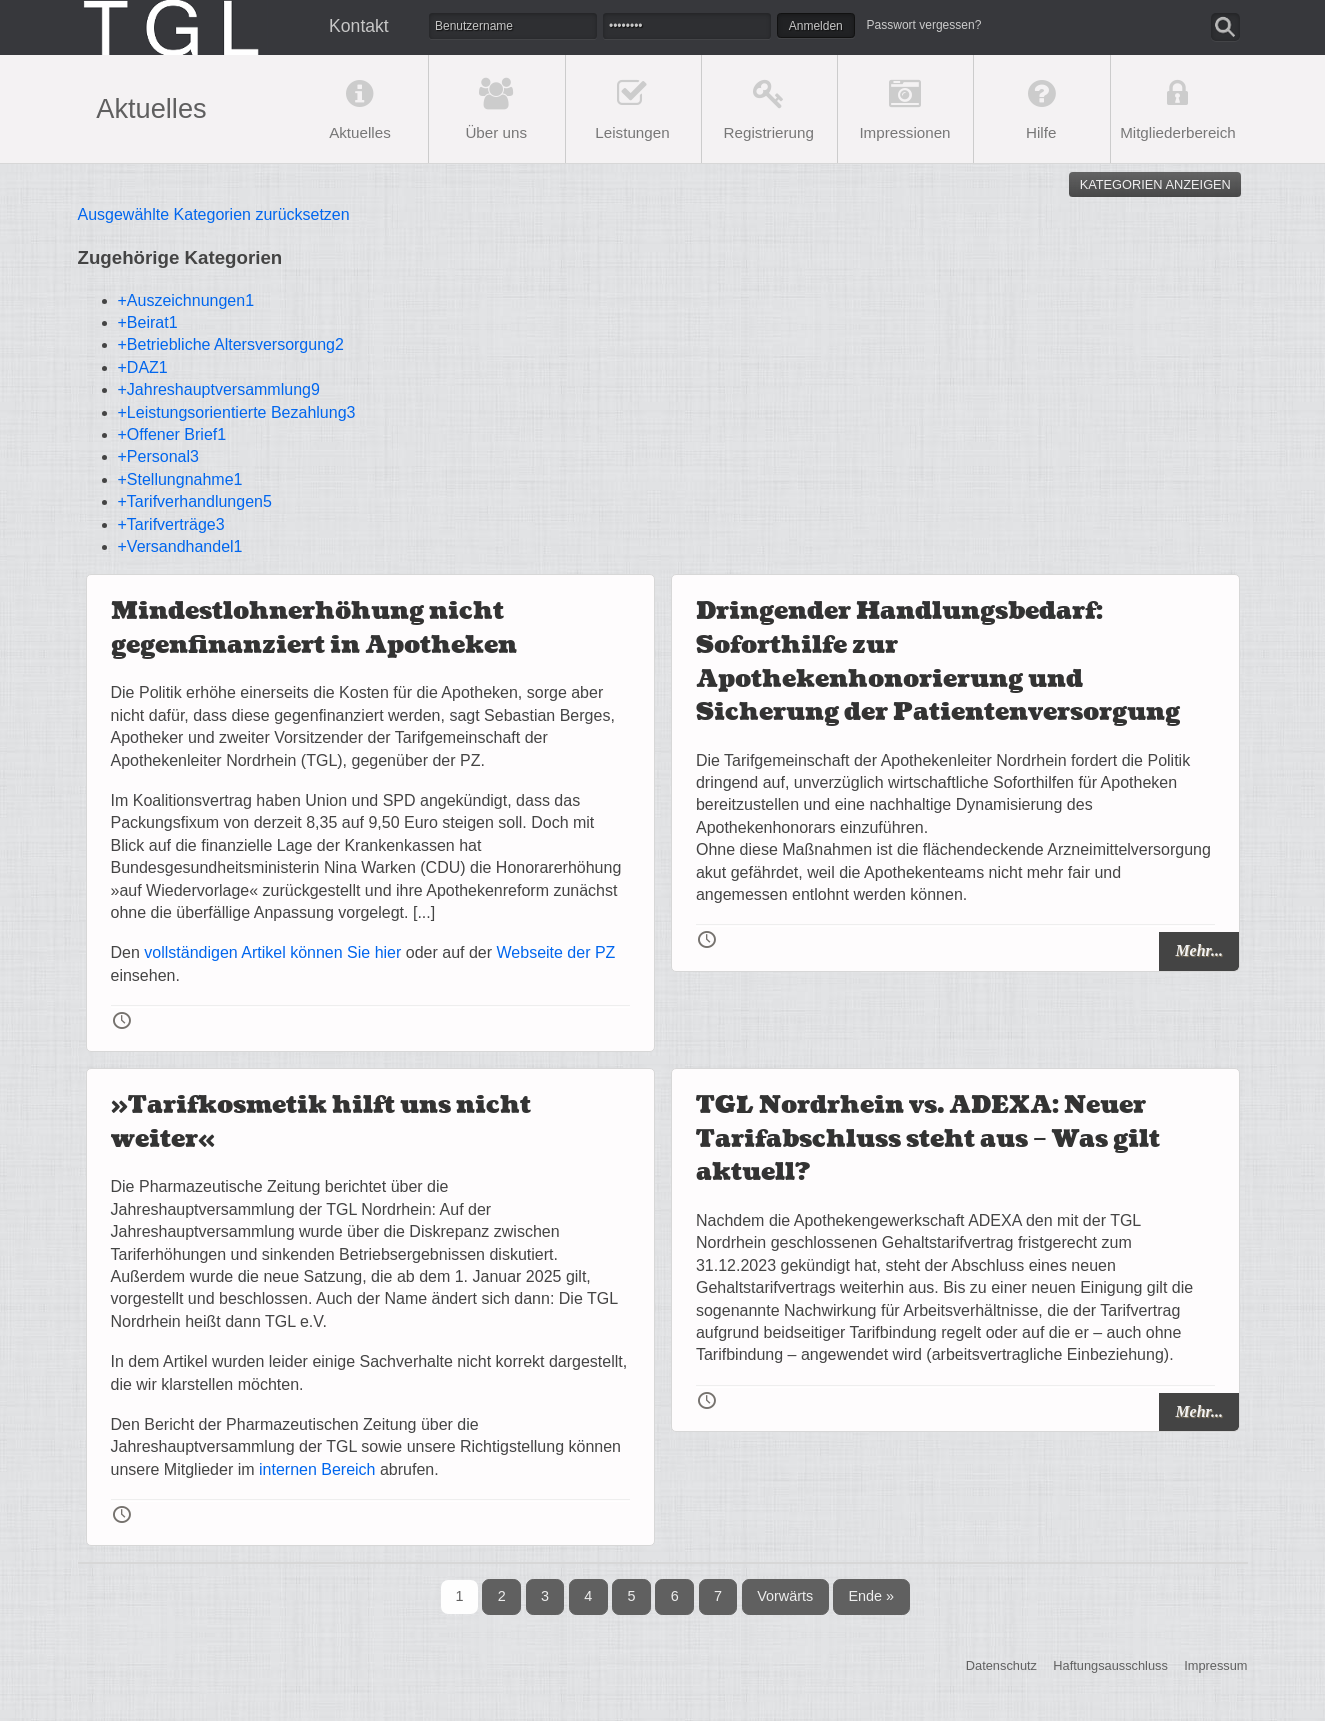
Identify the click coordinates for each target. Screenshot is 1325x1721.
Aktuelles (360, 132)
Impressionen (904, 132)
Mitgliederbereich (1178, 132)
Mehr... (1199, 950)
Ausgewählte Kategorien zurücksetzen (214, 214)
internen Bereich (317, 1469)
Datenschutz (1001, 1665)
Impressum (1215, 1665)
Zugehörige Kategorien (180, 257)
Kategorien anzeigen (1155, 184)
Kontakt (359, 26)
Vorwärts (785, 1596)
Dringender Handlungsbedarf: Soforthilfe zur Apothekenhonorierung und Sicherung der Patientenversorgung (938, 662)
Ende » (871, 1596)
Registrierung (769, 132)
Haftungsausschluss (1110, 1665)
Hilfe (1041, 132)
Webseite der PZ (556, 952)
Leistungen (632, 132)
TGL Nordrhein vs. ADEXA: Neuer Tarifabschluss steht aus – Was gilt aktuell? (928, 1139)
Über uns (496, 132)
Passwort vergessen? (924, 25)
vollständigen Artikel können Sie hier (272, 952)
